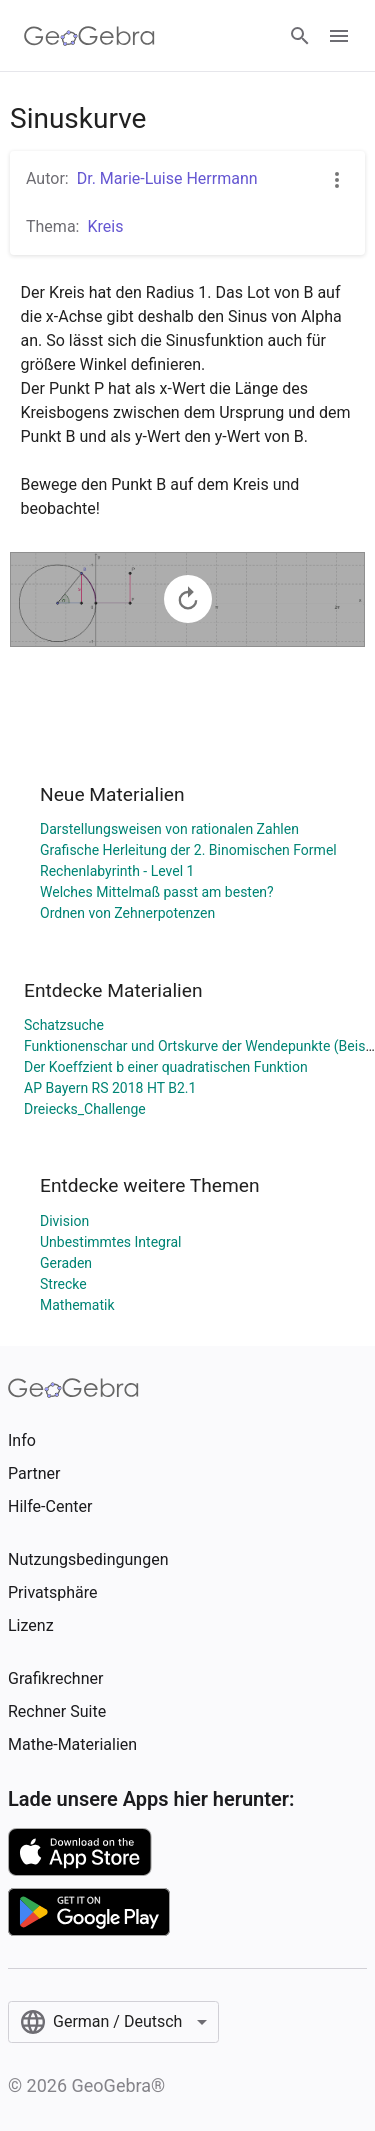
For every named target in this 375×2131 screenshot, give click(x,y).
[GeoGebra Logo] (89, 36)
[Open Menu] (339, 36)
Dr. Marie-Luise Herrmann (167, 178)
